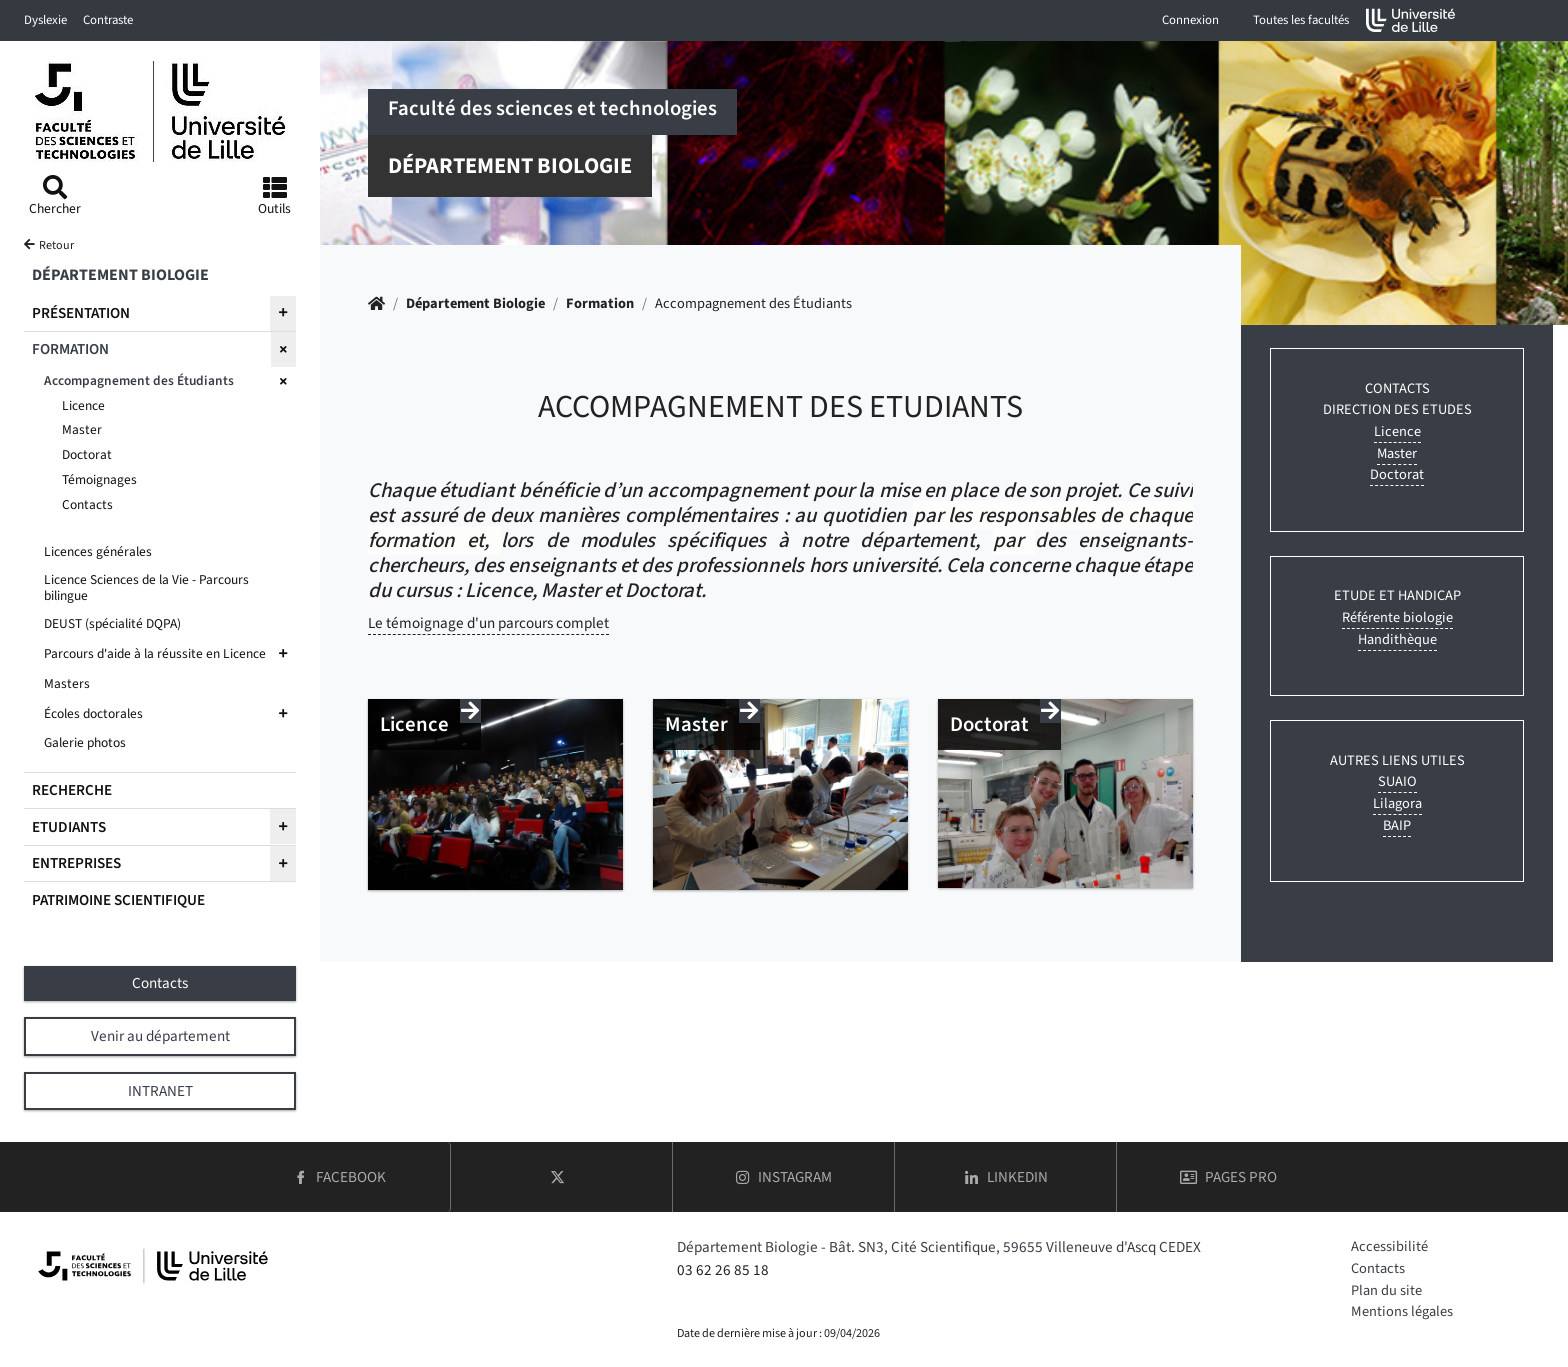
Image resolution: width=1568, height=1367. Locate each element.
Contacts (1378, 1268)
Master (1397, 453)
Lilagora (1397, 803)
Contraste (108, 20)
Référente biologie (1397, 617)
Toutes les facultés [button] (1301, 20)
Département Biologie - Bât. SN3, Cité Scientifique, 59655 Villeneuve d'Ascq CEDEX (939, 1247)
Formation (600, 303)
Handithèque (1397, 639)
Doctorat (1397, 474)
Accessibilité (1389, 1246)
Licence (1397, 431)
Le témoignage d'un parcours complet (488, 623)
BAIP (1397, 825)
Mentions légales (1402, 1311)
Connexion (1190, 20)
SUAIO (1397, 781)
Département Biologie (475, 303)
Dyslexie (45, 20)
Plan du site (1386, 1290)
